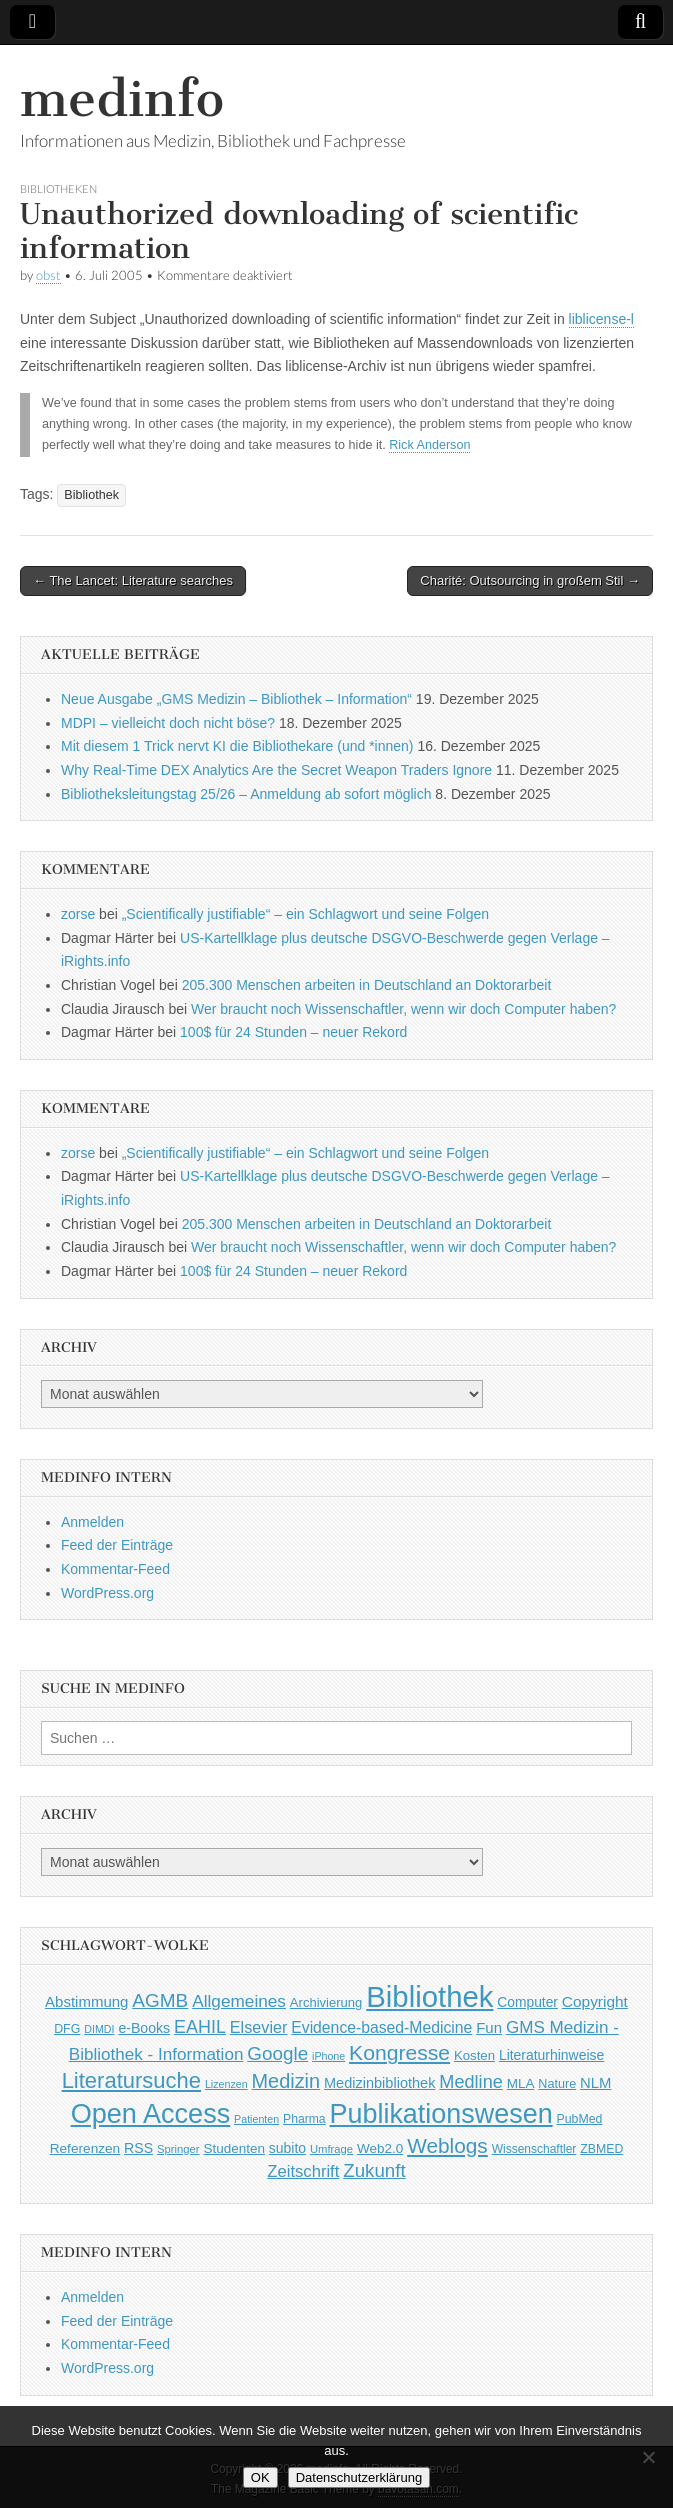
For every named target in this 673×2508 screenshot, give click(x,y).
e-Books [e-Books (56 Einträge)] (144, 2028)
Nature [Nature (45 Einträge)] (557, 2084)
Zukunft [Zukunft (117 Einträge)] (374, 2170)
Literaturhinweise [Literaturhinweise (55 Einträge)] (551, 2055)
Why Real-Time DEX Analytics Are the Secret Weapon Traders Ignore (276, 770)
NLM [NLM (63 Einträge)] (595, 2083)
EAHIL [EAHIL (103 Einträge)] (200, 2027)
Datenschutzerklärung (359, 2477)
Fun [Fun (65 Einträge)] (489, 2027)
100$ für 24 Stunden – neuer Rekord (293, 1032)
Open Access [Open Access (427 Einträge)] (151, 2113)
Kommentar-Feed (115, 1569)
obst (48, 275)
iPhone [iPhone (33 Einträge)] (328, 2056)
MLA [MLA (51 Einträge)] (521, 2083)
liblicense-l (601, 319)
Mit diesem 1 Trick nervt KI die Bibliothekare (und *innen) (237, 746)
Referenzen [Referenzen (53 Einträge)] (85, 2148)
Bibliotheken (58, 188)
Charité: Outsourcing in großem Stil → (530, 580)
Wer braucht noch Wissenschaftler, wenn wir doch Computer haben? (403, 1009)
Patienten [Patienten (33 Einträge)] (256, 2119)
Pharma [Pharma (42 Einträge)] (304, 2119)
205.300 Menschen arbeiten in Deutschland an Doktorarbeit (367, 985)
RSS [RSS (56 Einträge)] (138, 2148)
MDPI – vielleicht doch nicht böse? (168, 723)
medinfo (122, 98)
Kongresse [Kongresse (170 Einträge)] (399, 2052)
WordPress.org (107, 1593)
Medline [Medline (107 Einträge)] (470, 2082)
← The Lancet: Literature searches (133, 580)
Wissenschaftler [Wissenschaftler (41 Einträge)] (534, 2149)
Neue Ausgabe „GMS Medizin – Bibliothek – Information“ (236, 699)
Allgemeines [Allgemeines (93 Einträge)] (239, 2001)
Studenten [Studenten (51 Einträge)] (234, 2148)
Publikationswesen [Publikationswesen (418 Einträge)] (441, 2114)
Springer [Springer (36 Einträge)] (178, 2149)
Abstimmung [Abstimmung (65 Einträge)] (86, 2001)
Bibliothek (91, 495)
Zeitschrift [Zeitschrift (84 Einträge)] (303, 2171)
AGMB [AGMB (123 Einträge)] (160, 2000)
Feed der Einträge (117, 1545)
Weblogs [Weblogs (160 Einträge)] (447, 2145)
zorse (78, 914)
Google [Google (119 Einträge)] (277, 2053)
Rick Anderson (429, 445)
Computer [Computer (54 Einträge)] (527, 2002)
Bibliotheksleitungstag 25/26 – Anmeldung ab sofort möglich (246, 794)
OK (260, 2477)
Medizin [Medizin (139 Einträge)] (285, 2081)
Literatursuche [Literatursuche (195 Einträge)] (131, 2080)
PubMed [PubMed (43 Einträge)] (580, 2119)
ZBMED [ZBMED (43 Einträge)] (601, 2149)
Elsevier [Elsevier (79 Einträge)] (259, 2027)
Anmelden (92, 1522)
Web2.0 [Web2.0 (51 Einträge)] (380, 2148)
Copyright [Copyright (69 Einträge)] (595, 2001)
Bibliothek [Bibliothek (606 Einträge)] (429, 1996)
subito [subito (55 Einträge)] (287, 2148)
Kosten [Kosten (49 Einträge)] (474, 2055)
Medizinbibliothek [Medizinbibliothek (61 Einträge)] (379, 2083)
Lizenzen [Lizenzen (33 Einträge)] (226, 2084)
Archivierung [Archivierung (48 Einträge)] (326, 2002)
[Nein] (648, 2457)
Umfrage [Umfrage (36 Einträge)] (331, 2149)
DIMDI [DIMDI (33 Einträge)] (99, 2029)
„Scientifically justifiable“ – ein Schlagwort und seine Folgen (305, 914)
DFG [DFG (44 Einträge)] (67, 2029)
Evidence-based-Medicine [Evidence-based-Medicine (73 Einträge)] (381, 2027)
